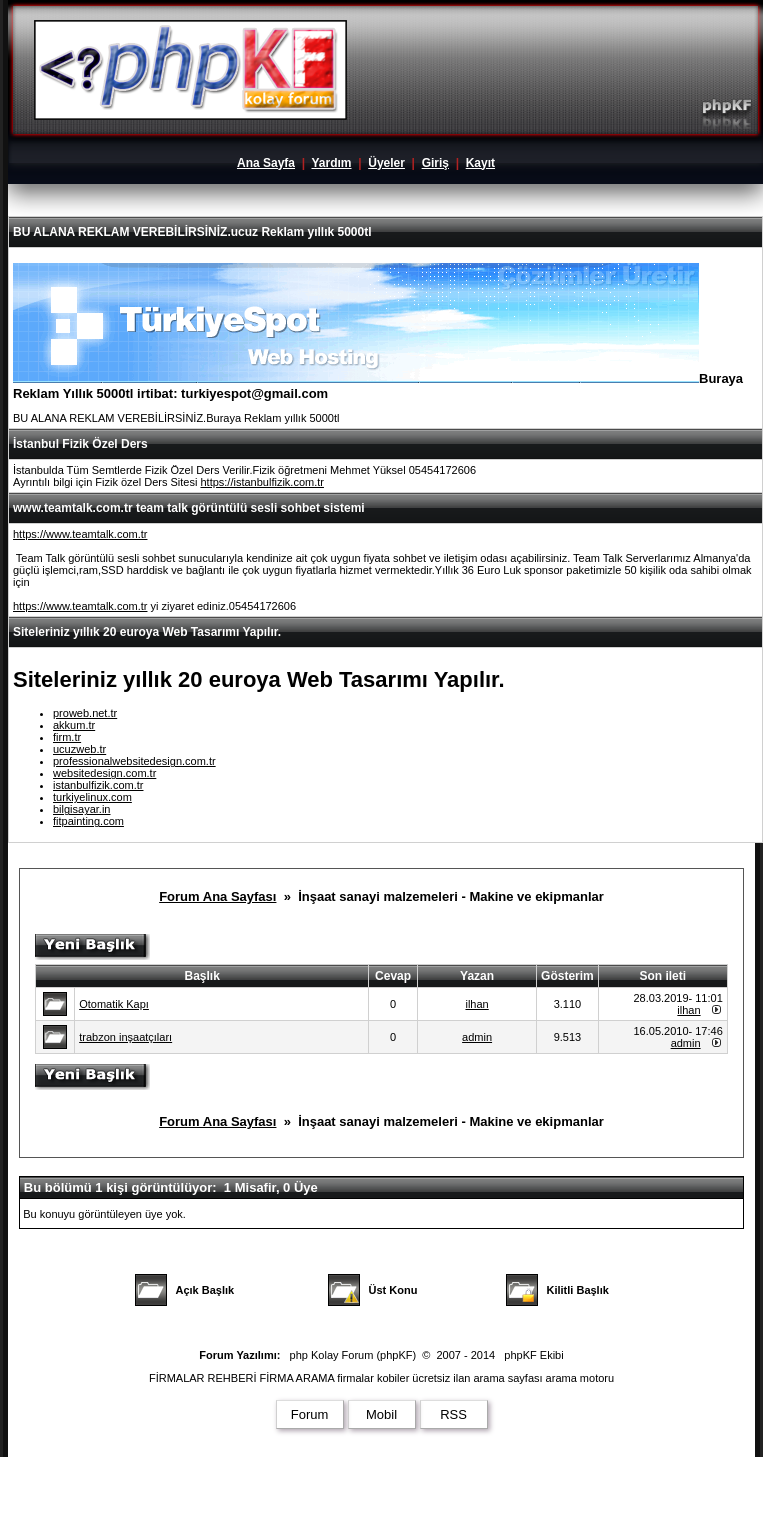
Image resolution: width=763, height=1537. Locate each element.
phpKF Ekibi (533, 1355)
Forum (310, 1414)
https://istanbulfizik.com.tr (262, 482)
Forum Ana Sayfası (217, 896)
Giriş (435, 163)
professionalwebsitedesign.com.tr (134, 761)
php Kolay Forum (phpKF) (353, 1355)
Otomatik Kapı (114, 1004)
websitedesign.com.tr (104, 773)
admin (477, 1037)
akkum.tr (74, 725)
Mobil (381, 1414)
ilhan (476, 1004)
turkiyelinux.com (92, 797)
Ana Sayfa (266, 163)
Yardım (331, 163)
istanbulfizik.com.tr (98, 785)
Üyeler (386, 163)
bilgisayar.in (81, 809)
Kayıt (480, 163)
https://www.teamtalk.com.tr (80, 534)
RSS (453, 1414)
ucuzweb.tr (79, 749)
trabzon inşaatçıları (125, 1037)
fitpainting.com (88, 821)
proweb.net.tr (85, 713)
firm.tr (67, 737)
